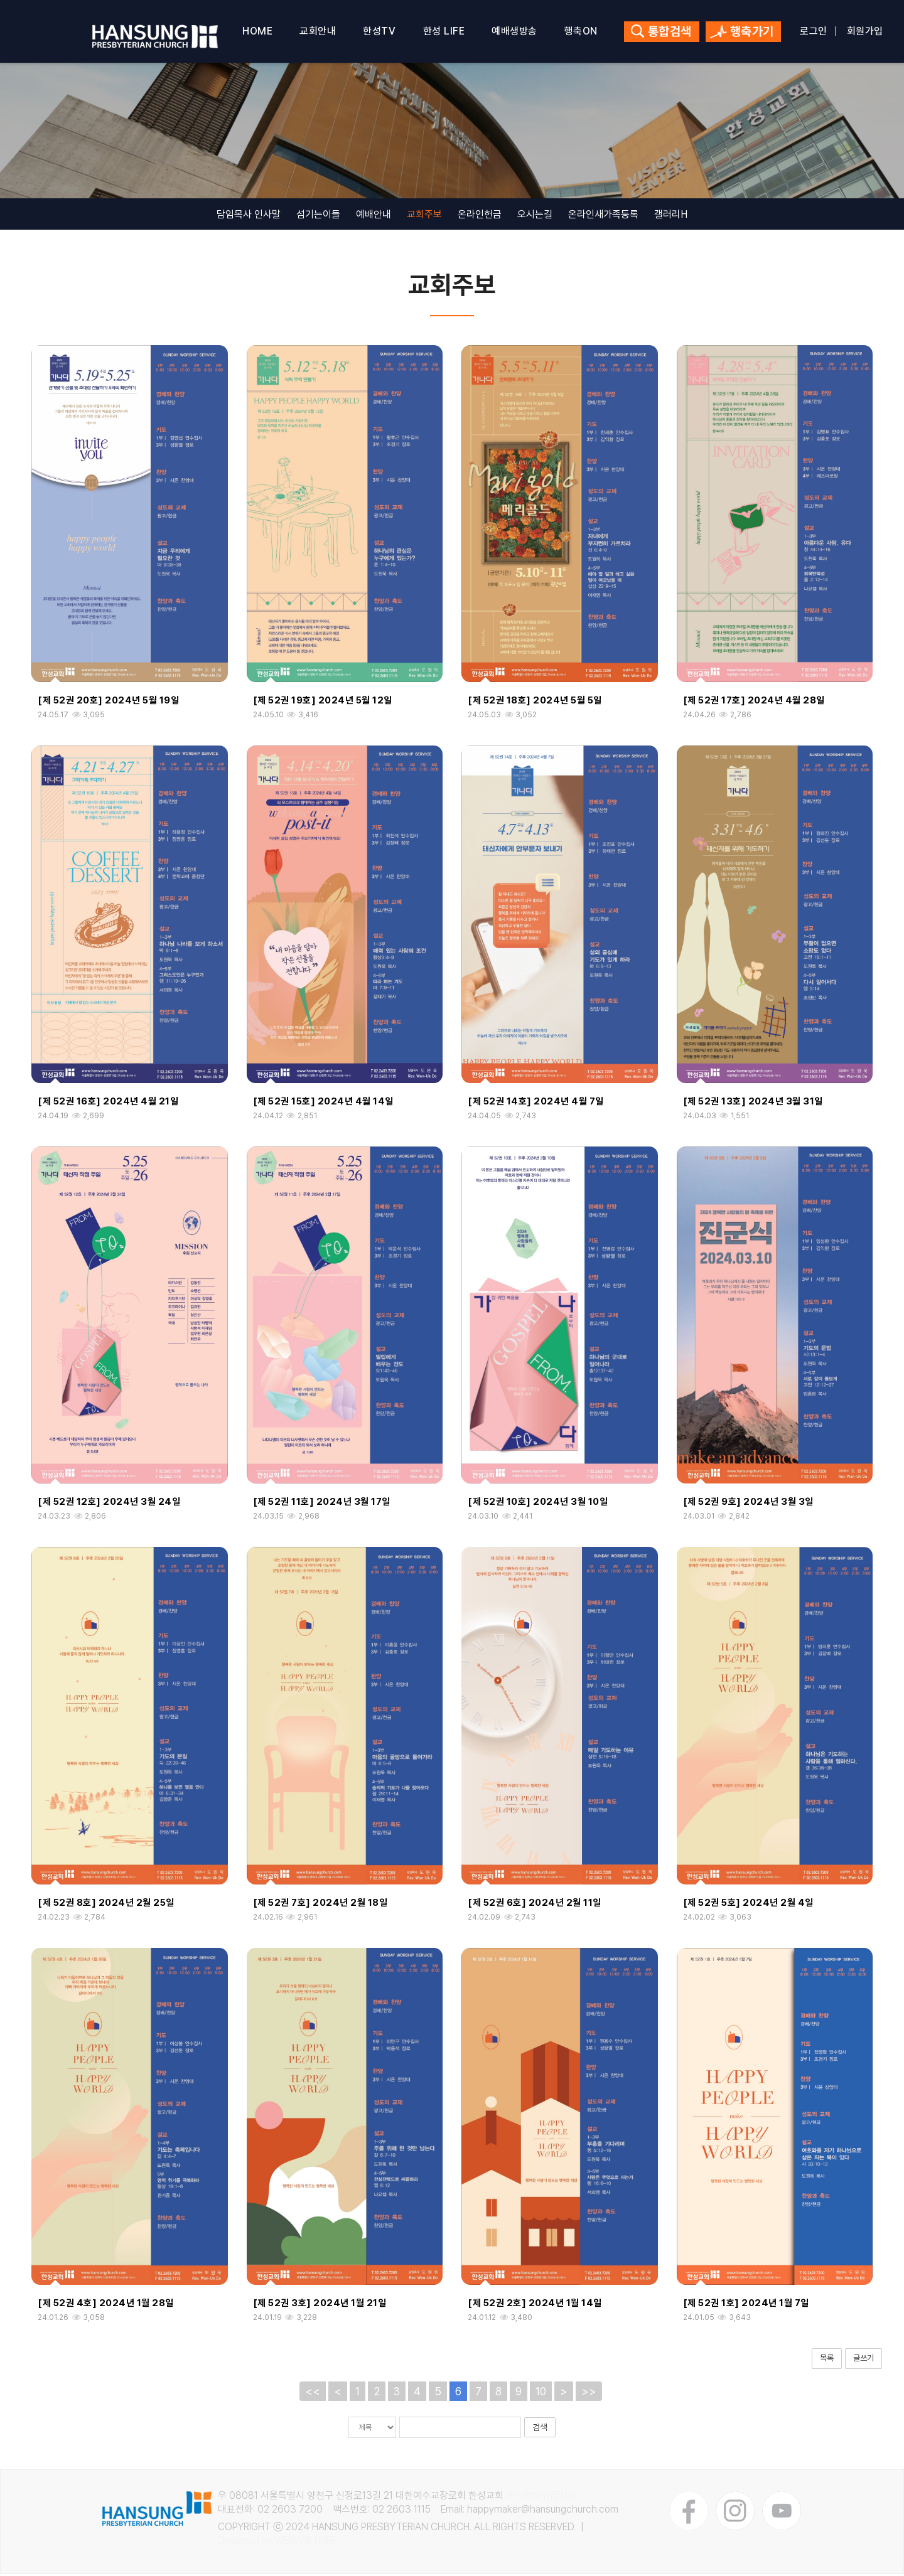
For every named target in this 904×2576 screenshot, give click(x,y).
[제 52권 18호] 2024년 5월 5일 (535, 702)
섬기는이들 (318, 216)
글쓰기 (863, 2360)
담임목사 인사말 (249, 216)
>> (588, 2393)
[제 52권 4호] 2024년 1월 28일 (106, 2305)
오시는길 (534, 216)
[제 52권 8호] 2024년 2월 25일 (106, 1904)
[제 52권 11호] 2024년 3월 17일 (321, 1504)
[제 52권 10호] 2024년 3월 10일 (538, 1504)
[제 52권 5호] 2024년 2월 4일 (748, 1904)
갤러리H (670, 216)
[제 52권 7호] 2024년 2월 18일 (320, 1904)
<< (312, 2393)
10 (540, 2393)
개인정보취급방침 (541, 2498)
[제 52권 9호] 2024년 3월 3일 (748, 1504)
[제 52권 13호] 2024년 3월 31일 (753, 1103)
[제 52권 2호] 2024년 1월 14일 (535, 2305)
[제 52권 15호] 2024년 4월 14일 (323, 1103)
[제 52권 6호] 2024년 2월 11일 (534, 1904)
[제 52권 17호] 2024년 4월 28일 (754, 702)
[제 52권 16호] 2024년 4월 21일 (108, 1103)
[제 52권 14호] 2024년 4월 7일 (536, 1103)
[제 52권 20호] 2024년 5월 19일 (108, 702)
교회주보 (424, 216)
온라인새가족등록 (603, 216)
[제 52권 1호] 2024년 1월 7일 (746, 2305)
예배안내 (373, 216)
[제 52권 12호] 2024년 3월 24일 (109, 1504)
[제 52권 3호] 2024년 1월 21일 (320, 2305)
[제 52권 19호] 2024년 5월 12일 (322, 702)
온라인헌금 (480, 216)
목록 (827, 2360)
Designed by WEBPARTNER (277, 2543)
